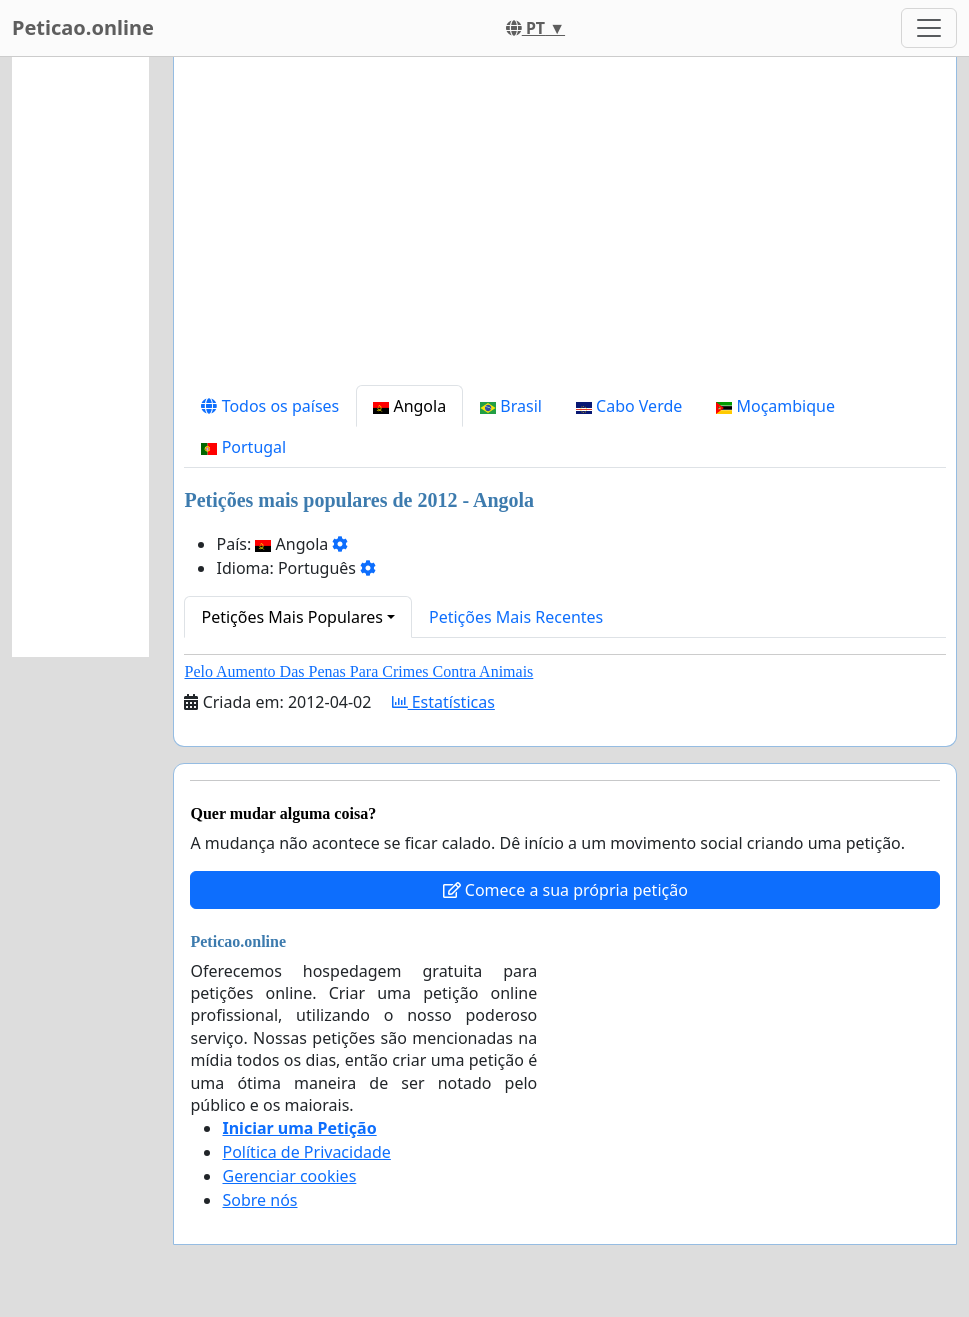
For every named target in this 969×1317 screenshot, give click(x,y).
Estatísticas (443, 702)
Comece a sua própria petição (565, 890)
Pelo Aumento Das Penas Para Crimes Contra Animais (358, 671)
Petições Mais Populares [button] (291, 617)
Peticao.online (83, 27)
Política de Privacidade (306, 1152)
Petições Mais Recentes (516, 617)
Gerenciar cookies (289, 1176)
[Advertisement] (565, 229)
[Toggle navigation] (929, 28)
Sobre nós (259, 1200)
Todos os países (270, 406)
